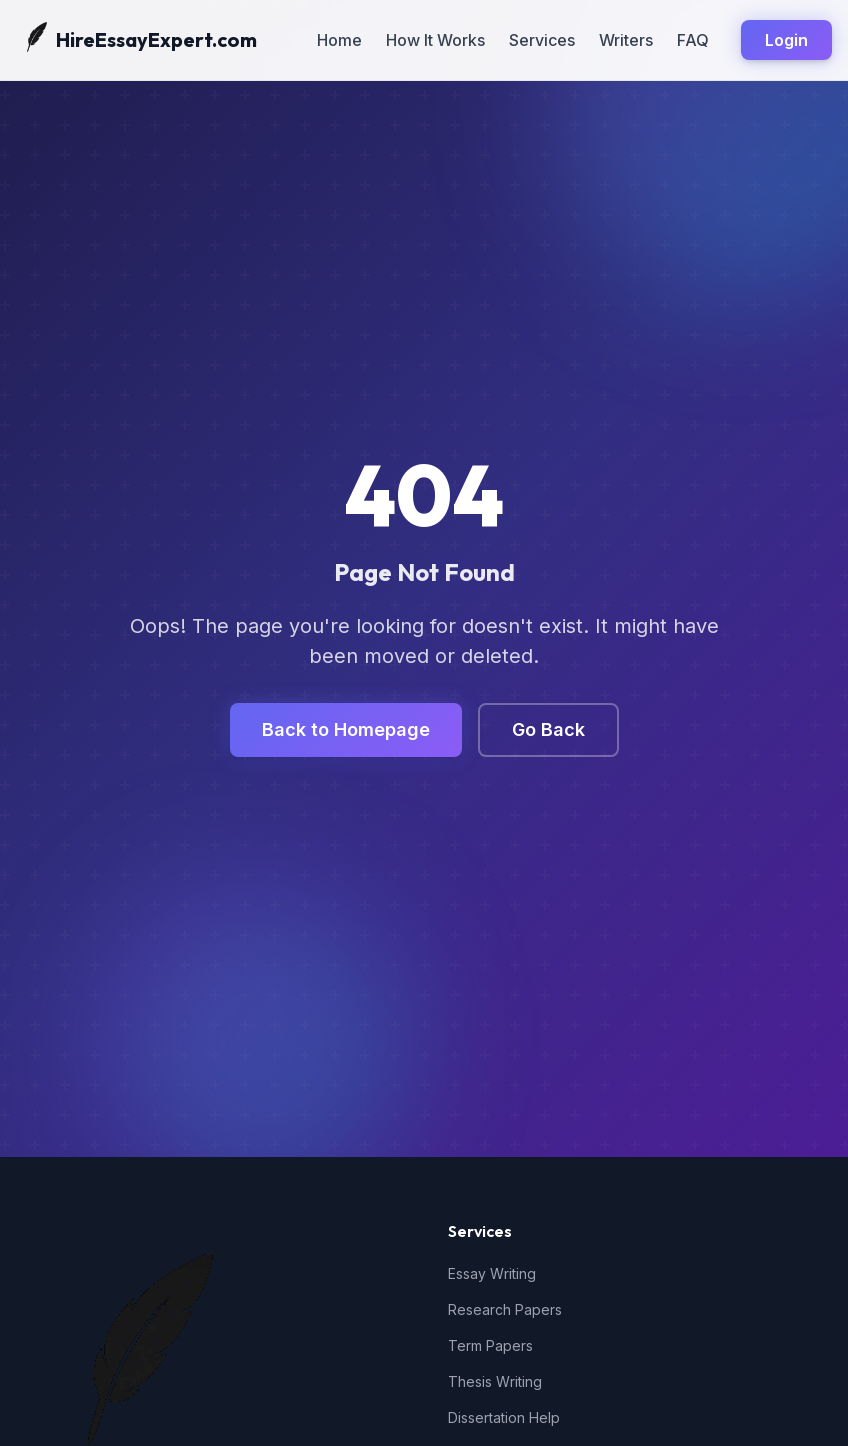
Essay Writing (492, 1273)
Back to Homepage (346, 729)
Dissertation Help (504, 1417)
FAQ (693, 40)
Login (786, 40)
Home (339, 40)
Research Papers (505, 1309)
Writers (626, 40)
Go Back (548, 729)
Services (542, 40)
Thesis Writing (495, 1381)
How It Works (435, 40)
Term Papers (490, 1345)
